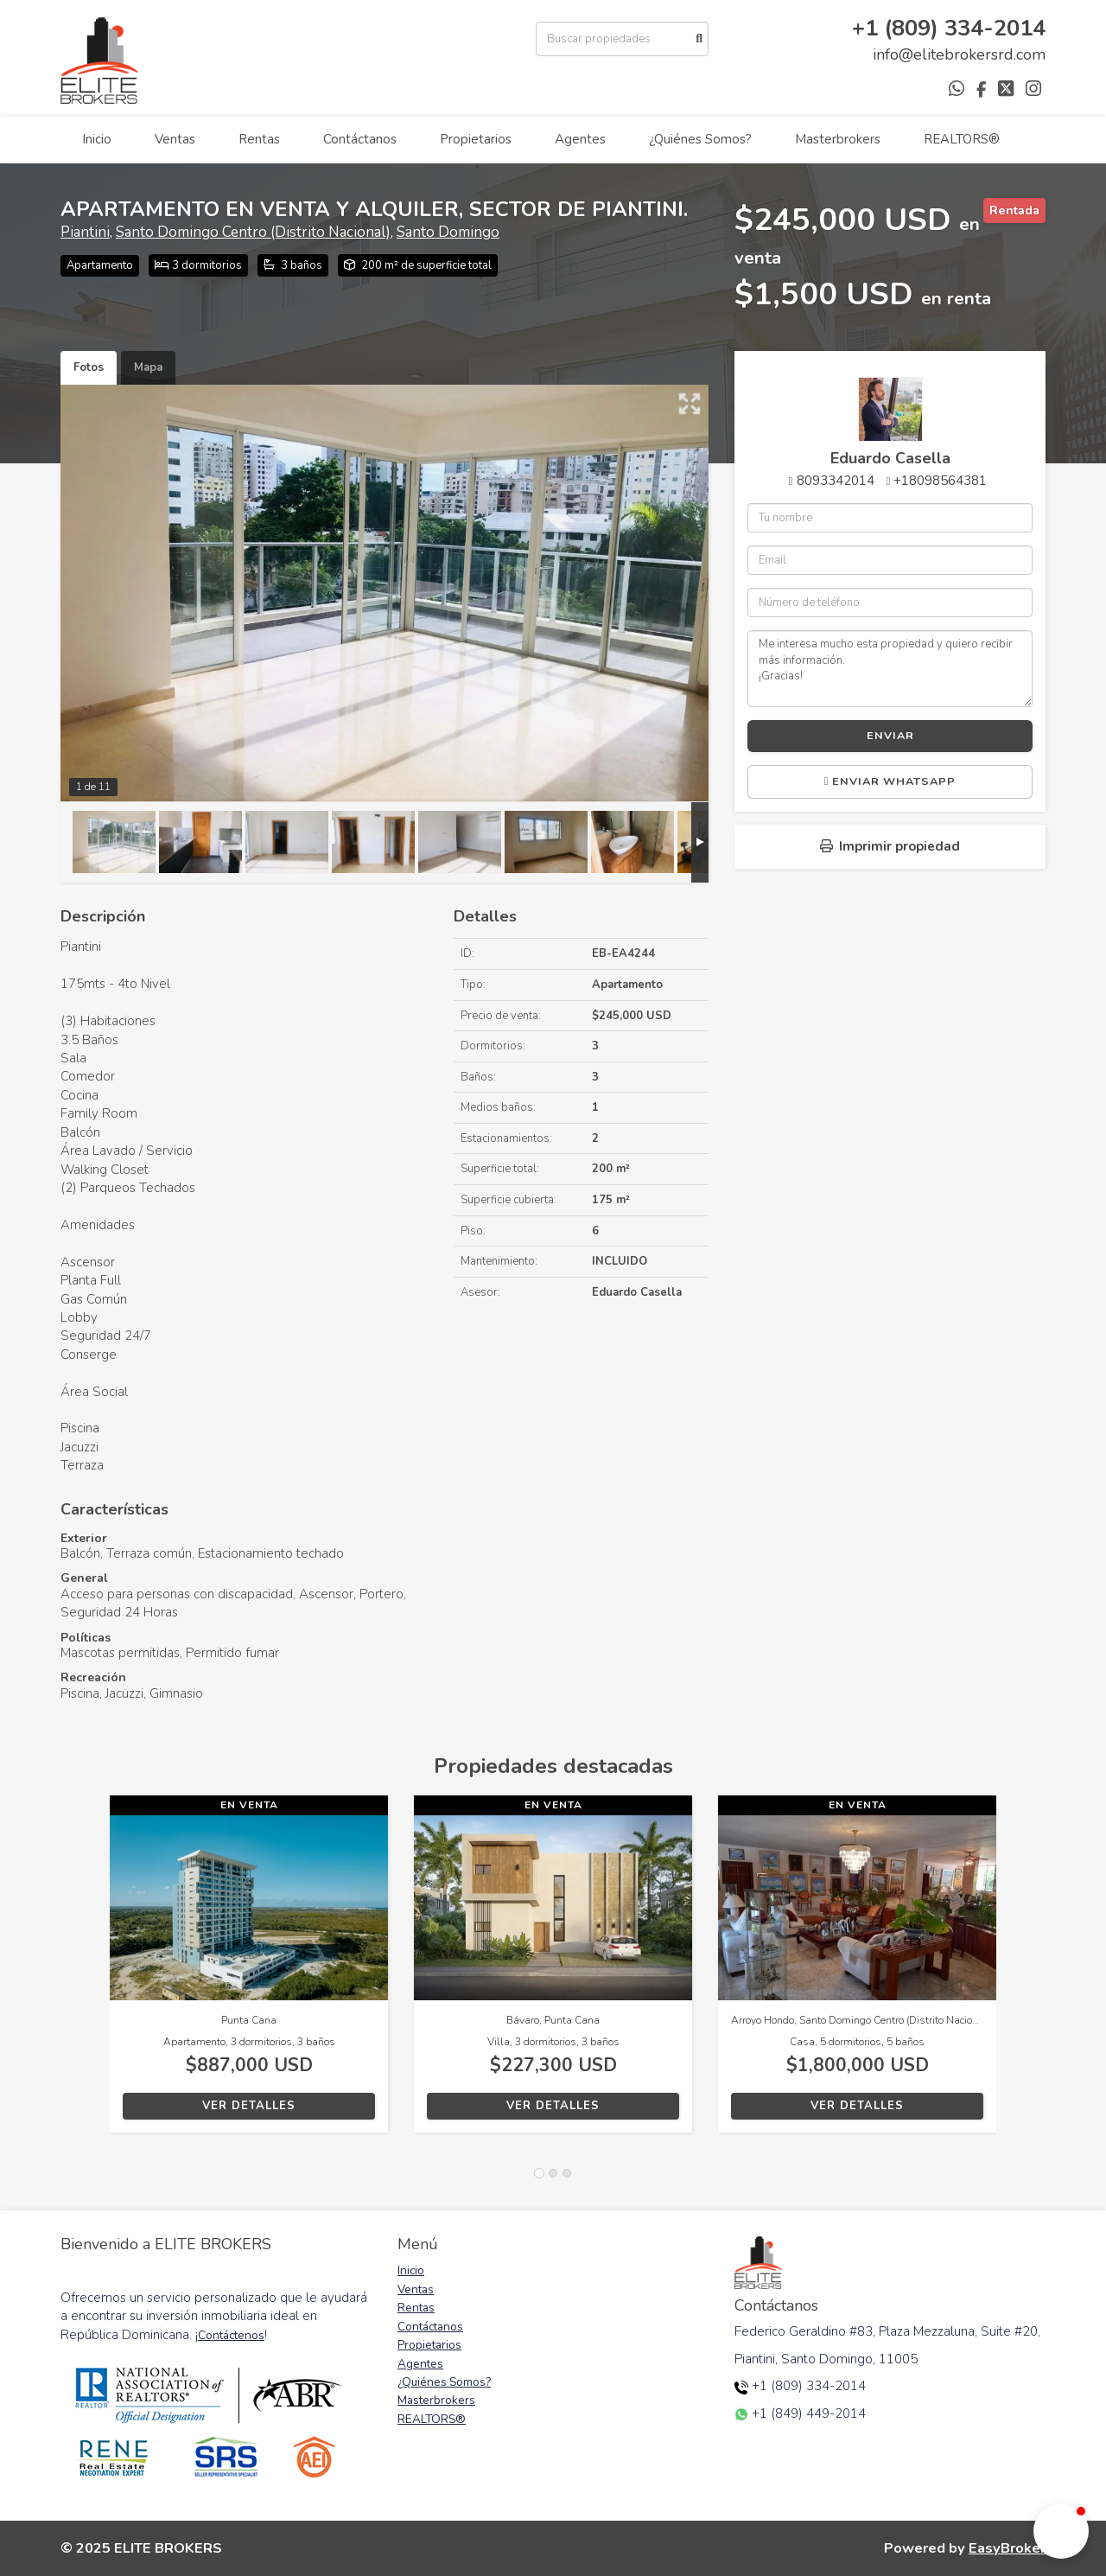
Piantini (85, 232)
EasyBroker (1007, 2548)
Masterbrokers (837, 139)
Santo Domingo (448, 232)
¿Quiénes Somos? (700, 139)
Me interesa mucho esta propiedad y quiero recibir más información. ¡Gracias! (890, 668)
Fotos (88, 367)
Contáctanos (360, 139)
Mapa (148, 367)
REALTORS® (962, 139)
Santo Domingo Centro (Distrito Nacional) (253, 232)
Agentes (580, 139)
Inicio (96, 139)
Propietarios (476, 139)
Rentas (259, 139)
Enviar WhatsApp (890, 781)
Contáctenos (231, 2335)
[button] (85, 1972)
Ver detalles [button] (249, 2106)
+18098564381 (940, 480)
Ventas (175, 139)
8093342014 (835, 480)
